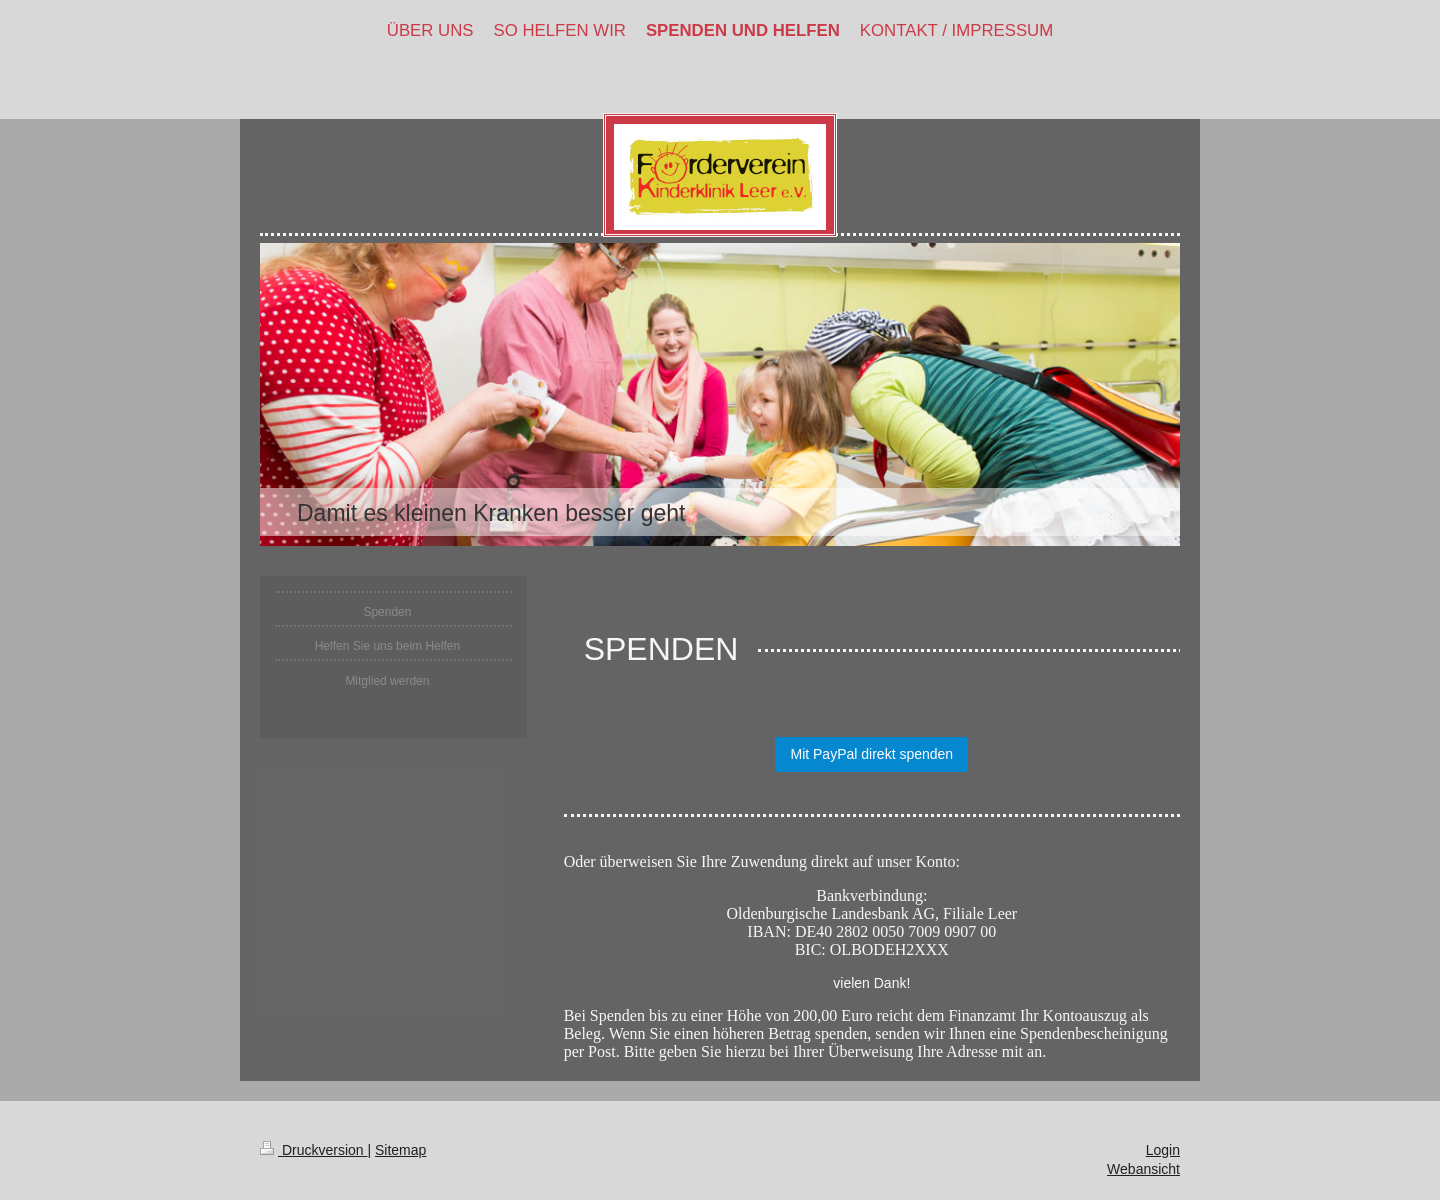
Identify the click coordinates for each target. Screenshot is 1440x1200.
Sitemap (400, 1150)
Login (1163, 1150)
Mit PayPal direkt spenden (871, 754)
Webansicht (1143, 1169)
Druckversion (313, 1150)
